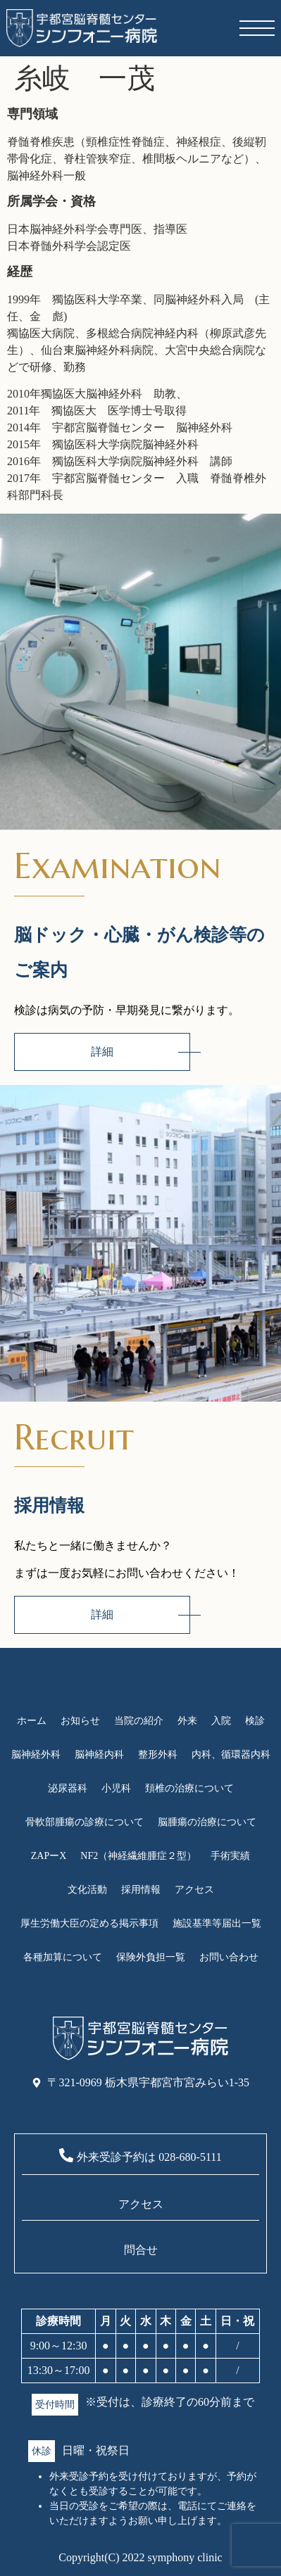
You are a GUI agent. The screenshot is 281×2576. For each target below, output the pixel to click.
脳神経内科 (99, 1754)
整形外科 (157, 1754)
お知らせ (80, 1720)
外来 (187, 1720)
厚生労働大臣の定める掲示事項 (89, 1923)
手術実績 (230, 1856)
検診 (255, 1720)
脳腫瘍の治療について (207, 1822)
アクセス (194, 1889)
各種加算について (62, 1957)
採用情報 (141, 1889)
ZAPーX (49, 1856)
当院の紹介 (138, 1720)
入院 (221, 1720)
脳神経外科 (36, 1754)
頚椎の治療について (189, 1788)
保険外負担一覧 (150, 1957)
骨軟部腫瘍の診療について (84, 1822)
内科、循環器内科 (231, 1754)
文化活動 (87, 1889)
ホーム (31, 1720)
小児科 (116, 1788)
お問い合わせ (228, 1957)
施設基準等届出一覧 (217, 1923)
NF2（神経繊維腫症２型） (138, 1856)
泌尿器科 (67, 1788)
